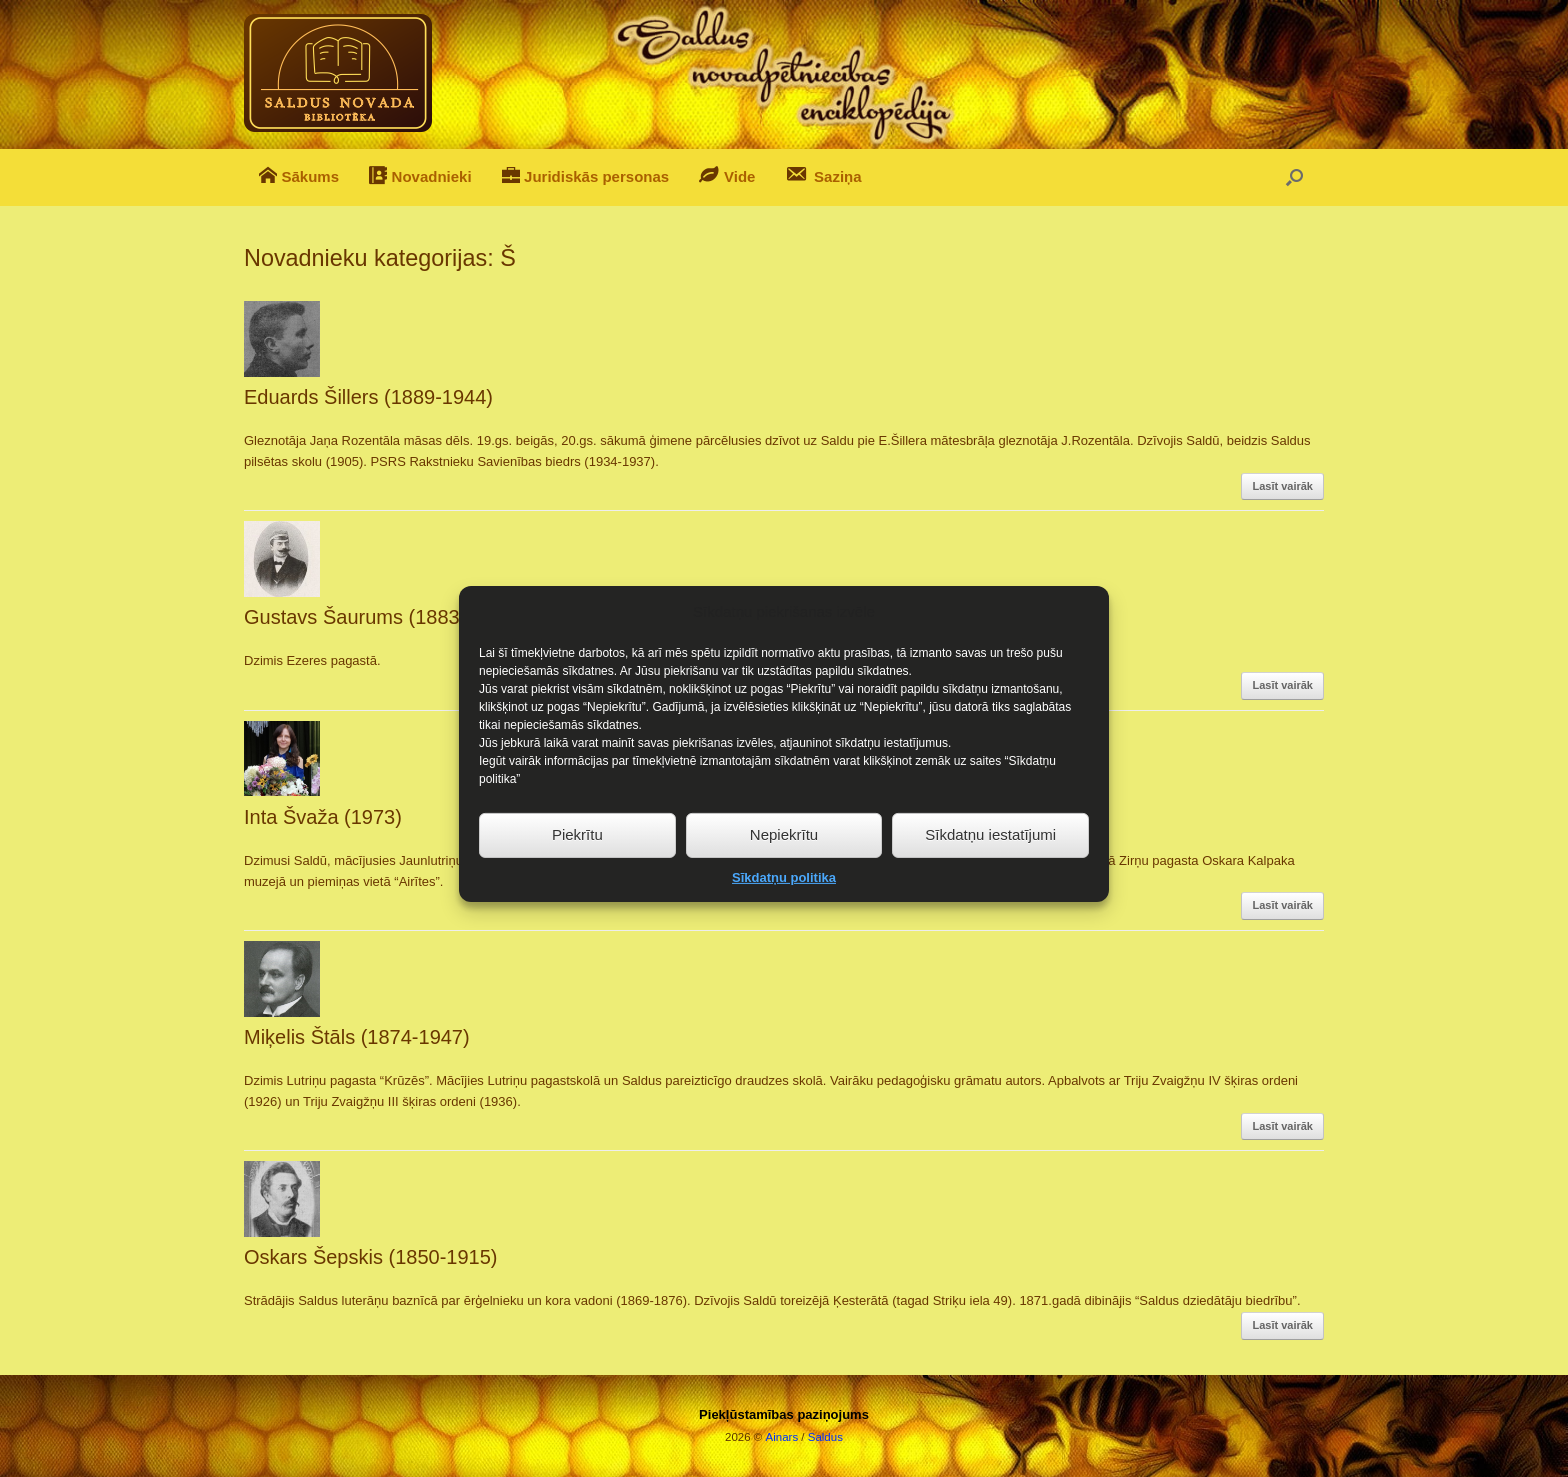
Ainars (782, 1437)
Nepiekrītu (784, 854)
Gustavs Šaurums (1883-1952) (380, 617)
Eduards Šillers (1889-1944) (368, 397)
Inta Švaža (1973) (323, 817)
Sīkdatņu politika (784, 897)
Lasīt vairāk (1282, 486)
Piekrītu (577, 854)
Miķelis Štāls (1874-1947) (357, 1037)
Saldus (825, 1437)
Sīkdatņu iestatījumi (990, 854)
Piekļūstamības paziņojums (784, 1414)
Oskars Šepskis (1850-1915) (370, 1257)
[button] (1294, 177)
